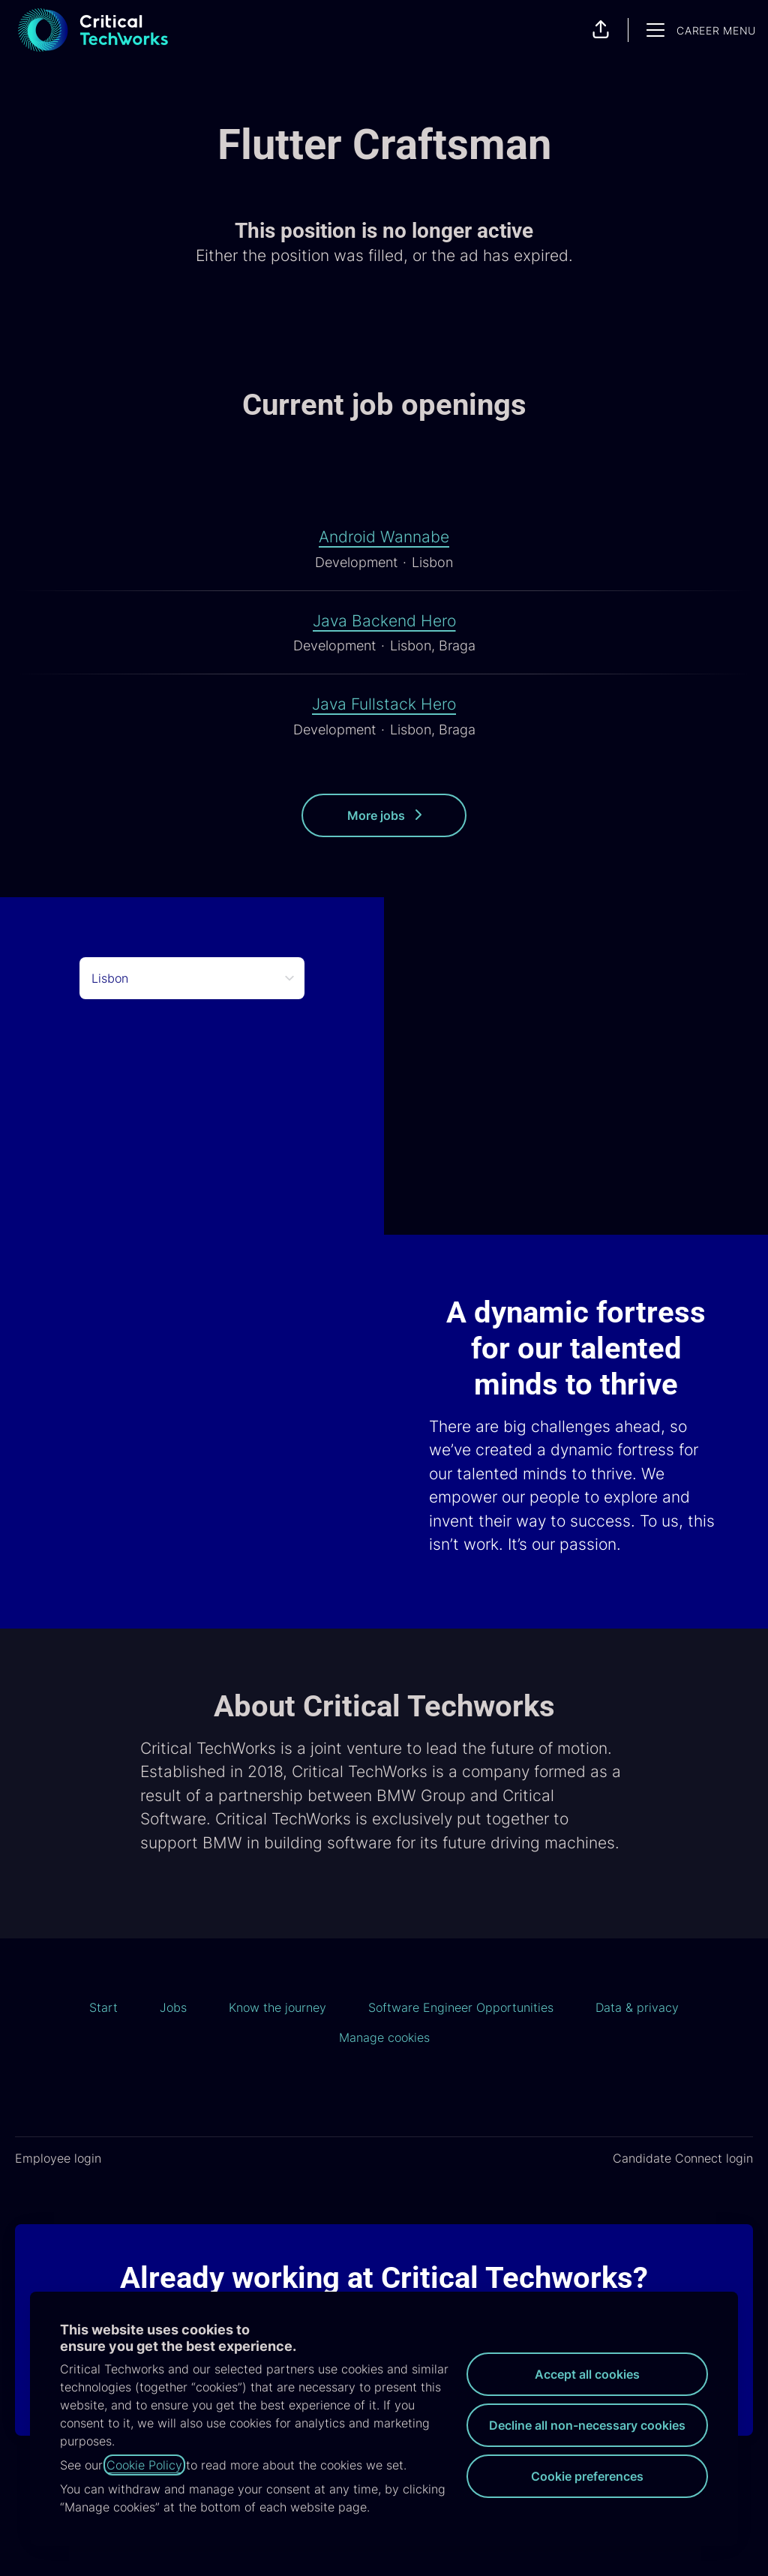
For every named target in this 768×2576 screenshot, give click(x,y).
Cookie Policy (144, 2464)
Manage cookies (384, 2037)
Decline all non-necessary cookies (587, 2425)
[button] (601, 30)
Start (103, 2007)
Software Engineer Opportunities (461, 2007)
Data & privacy (637, 2007)
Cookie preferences (587, 2476)
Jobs (173, 2007)
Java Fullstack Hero (384, 704)
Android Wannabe (384, 537)
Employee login (58, 2158)
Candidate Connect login (683, 2158)
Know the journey (277, 2007)
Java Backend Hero (384, 621)
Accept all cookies (587, 2374)
